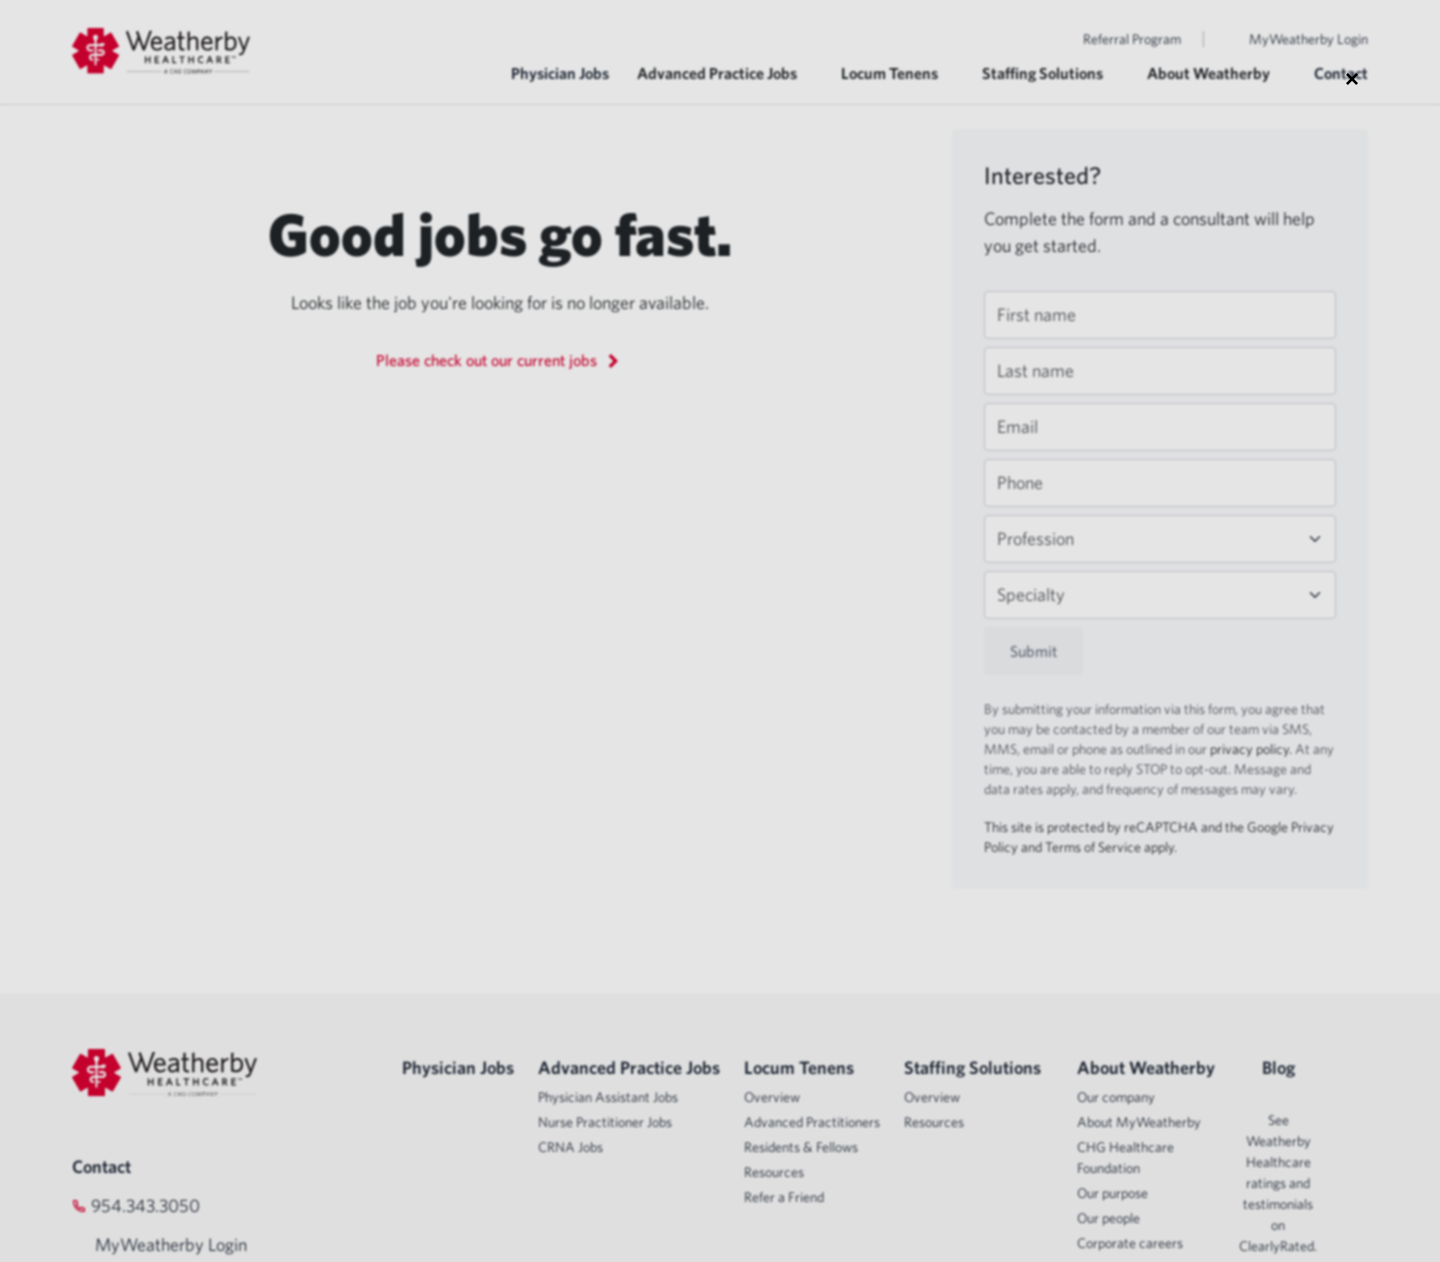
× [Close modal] (1352, 78)
